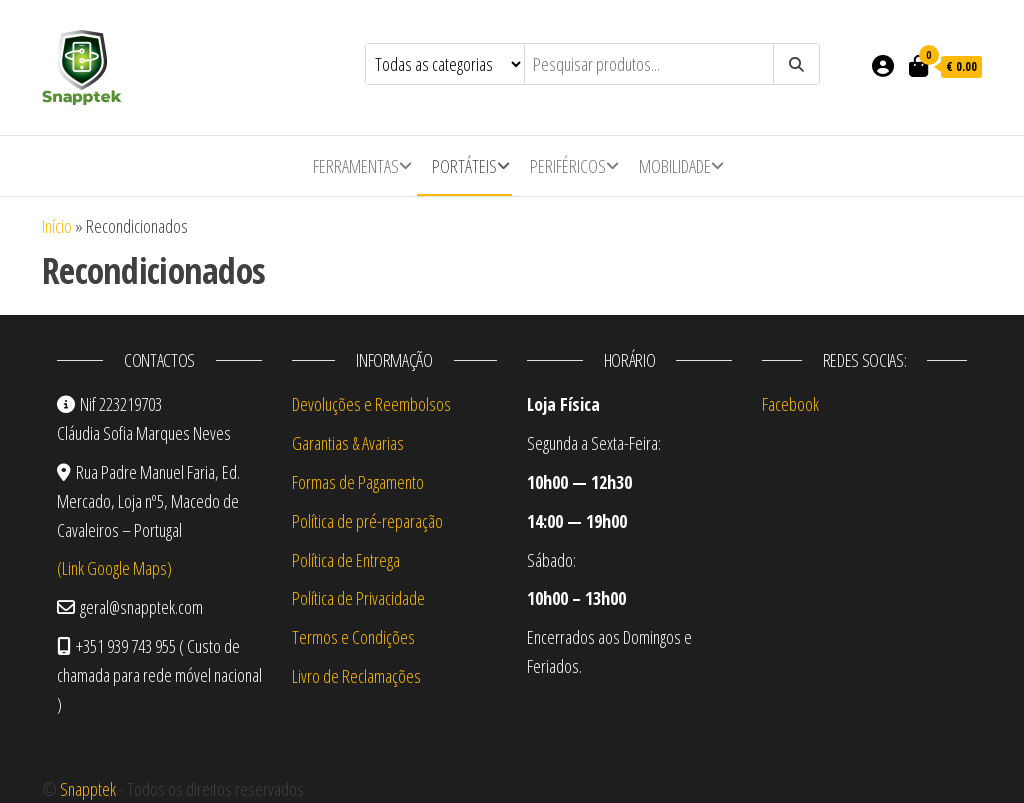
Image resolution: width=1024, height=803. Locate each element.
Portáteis (464, 166)
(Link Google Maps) (114, 568)
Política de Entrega (346, 560)
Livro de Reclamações (356, 676)
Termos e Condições (353, 637)
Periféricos (568, 166)
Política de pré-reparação (367, 521)
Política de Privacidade (358, 598)
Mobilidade (675, 166)
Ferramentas (356, 166)
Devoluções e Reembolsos (371, 404)
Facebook (790, 404)
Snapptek (88, 789)
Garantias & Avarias (348, 443)
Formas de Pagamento (358, 482)
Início (57, 226)
